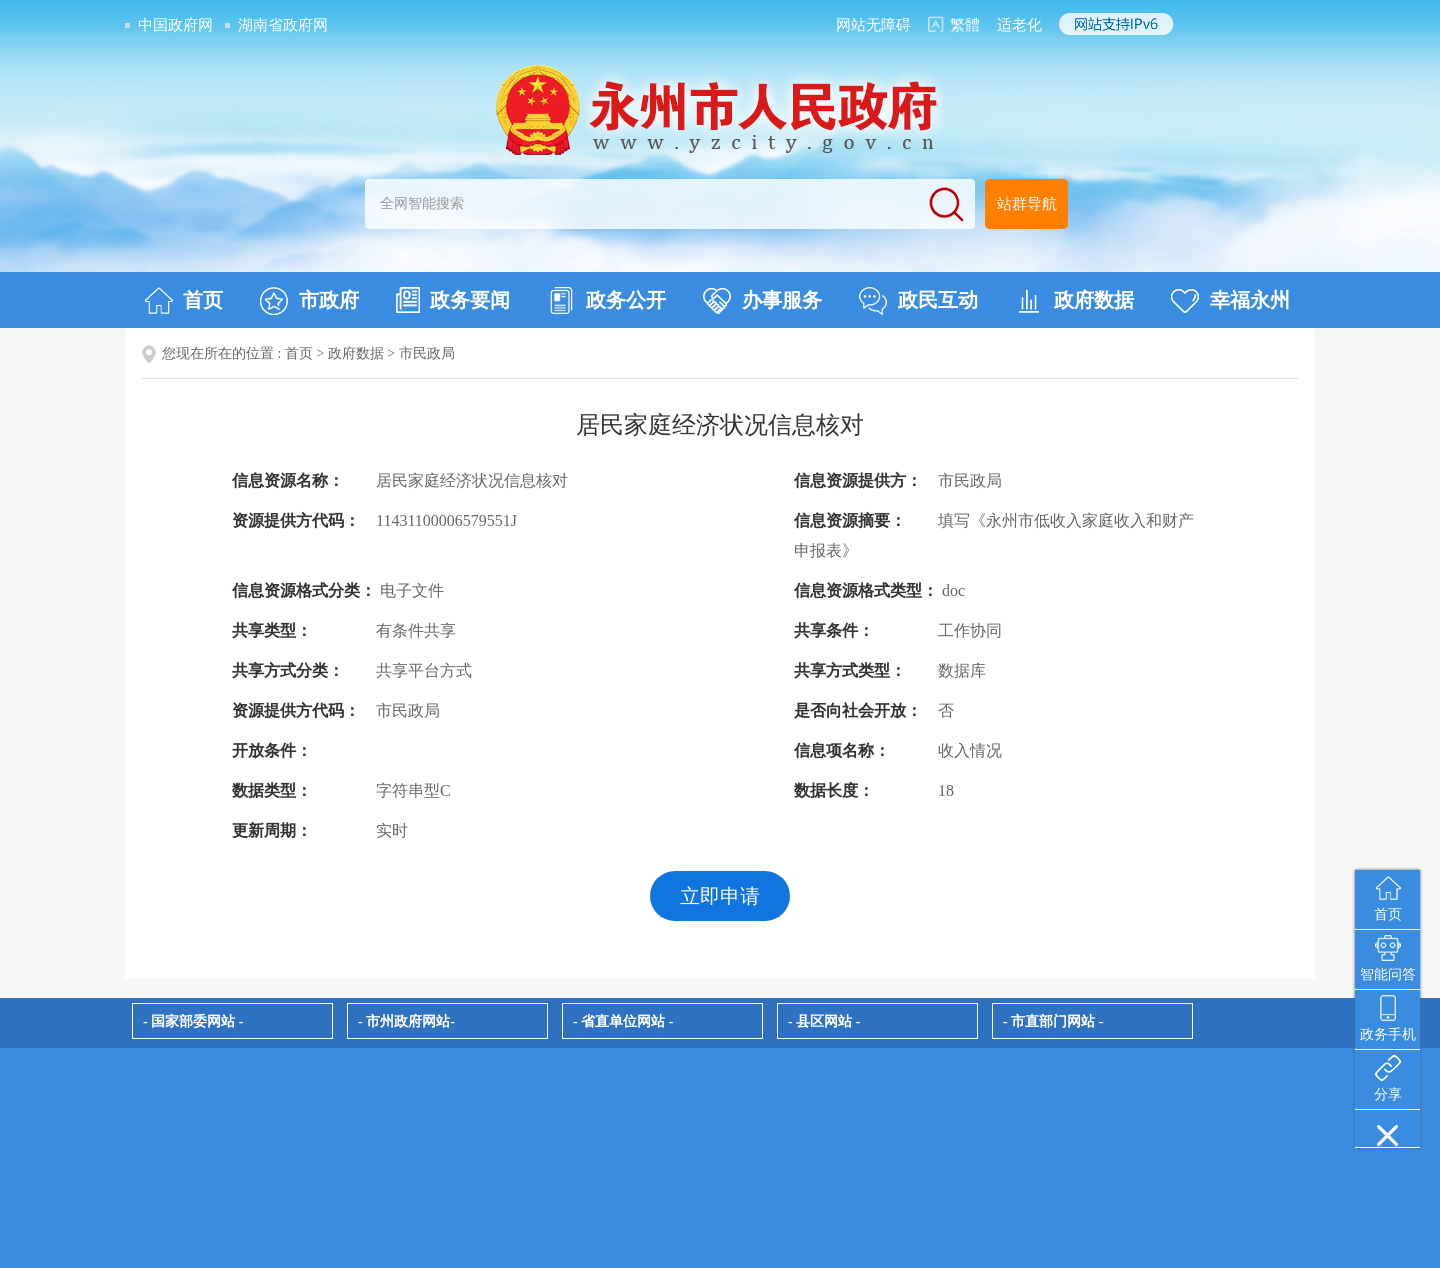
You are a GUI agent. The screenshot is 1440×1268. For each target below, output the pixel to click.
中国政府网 (175, 25)
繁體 (965, 25)
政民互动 (918, 301)
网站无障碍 (873, 25)
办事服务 (762, 301)
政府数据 (1074, 301)
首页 (183, 301)
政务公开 (606, 301)
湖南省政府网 (283, 25)
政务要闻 (453, 300)
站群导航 (1027, 204)
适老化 (1019, 25)
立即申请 (720, 896)
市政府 (309, 301)
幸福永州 (1230, 301)
